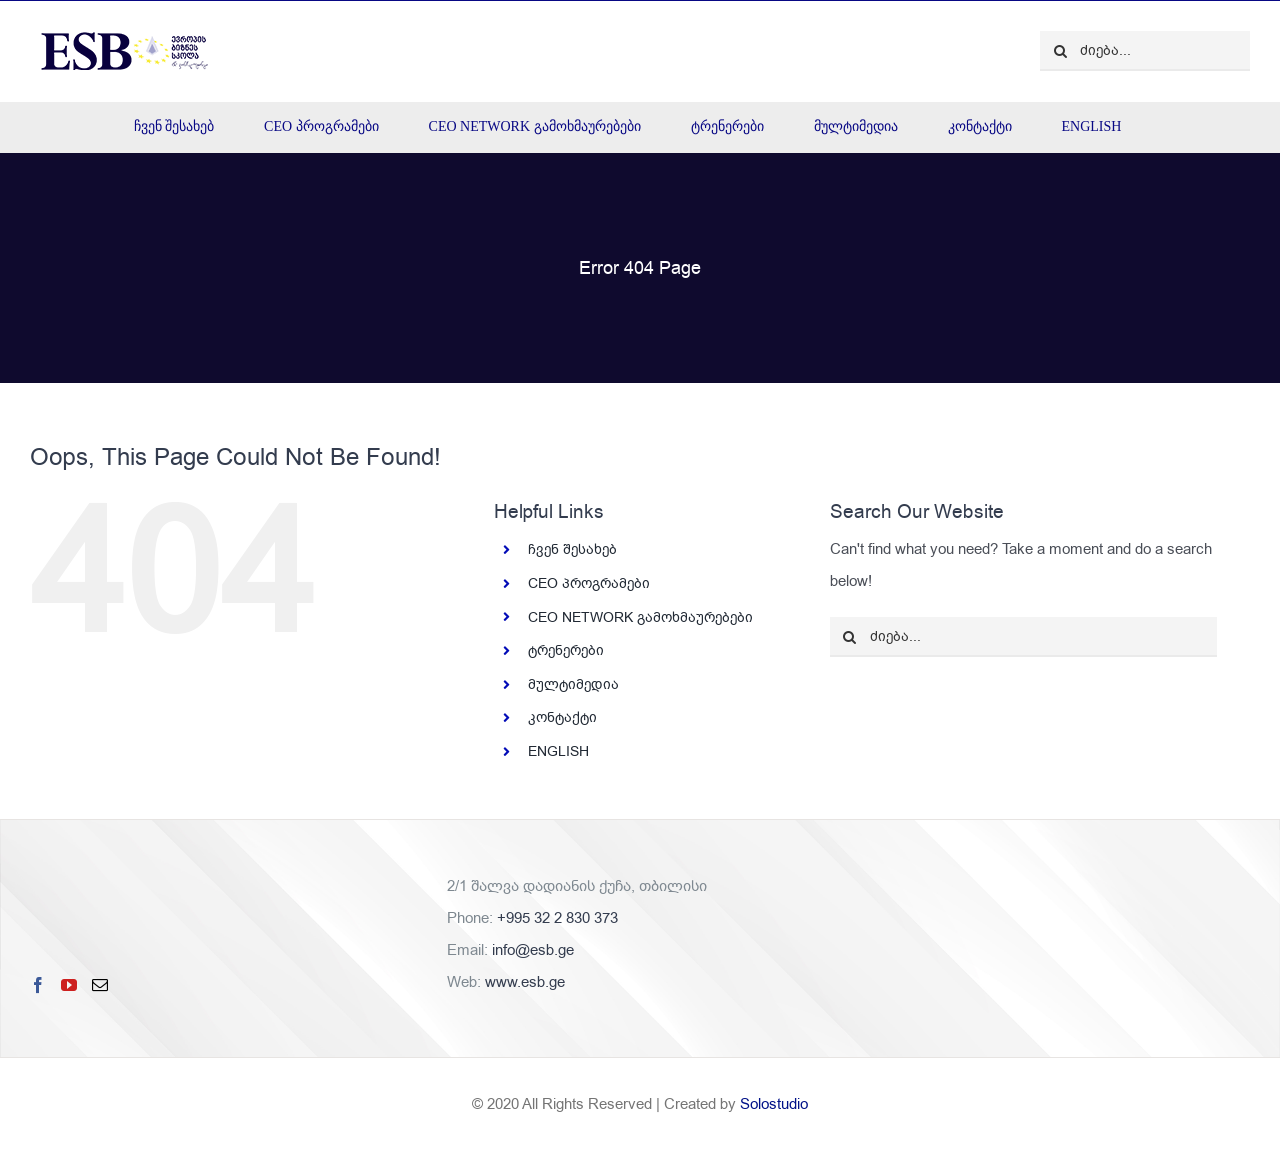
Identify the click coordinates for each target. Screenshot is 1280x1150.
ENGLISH (558, 751)
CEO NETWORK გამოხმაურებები (640, 617)
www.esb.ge (525, 982)
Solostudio (774, 1104)
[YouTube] (69, 985)
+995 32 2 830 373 (557, 918)
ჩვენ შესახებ (572, 549)
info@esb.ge (533, 950)
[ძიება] (1060, 51)
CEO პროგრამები (589, 583)
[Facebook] (38, 985)
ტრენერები (566, 650)
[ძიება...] (1145, 51)
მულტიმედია (573, 684)
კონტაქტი (562, 717)
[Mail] (100, 985)
